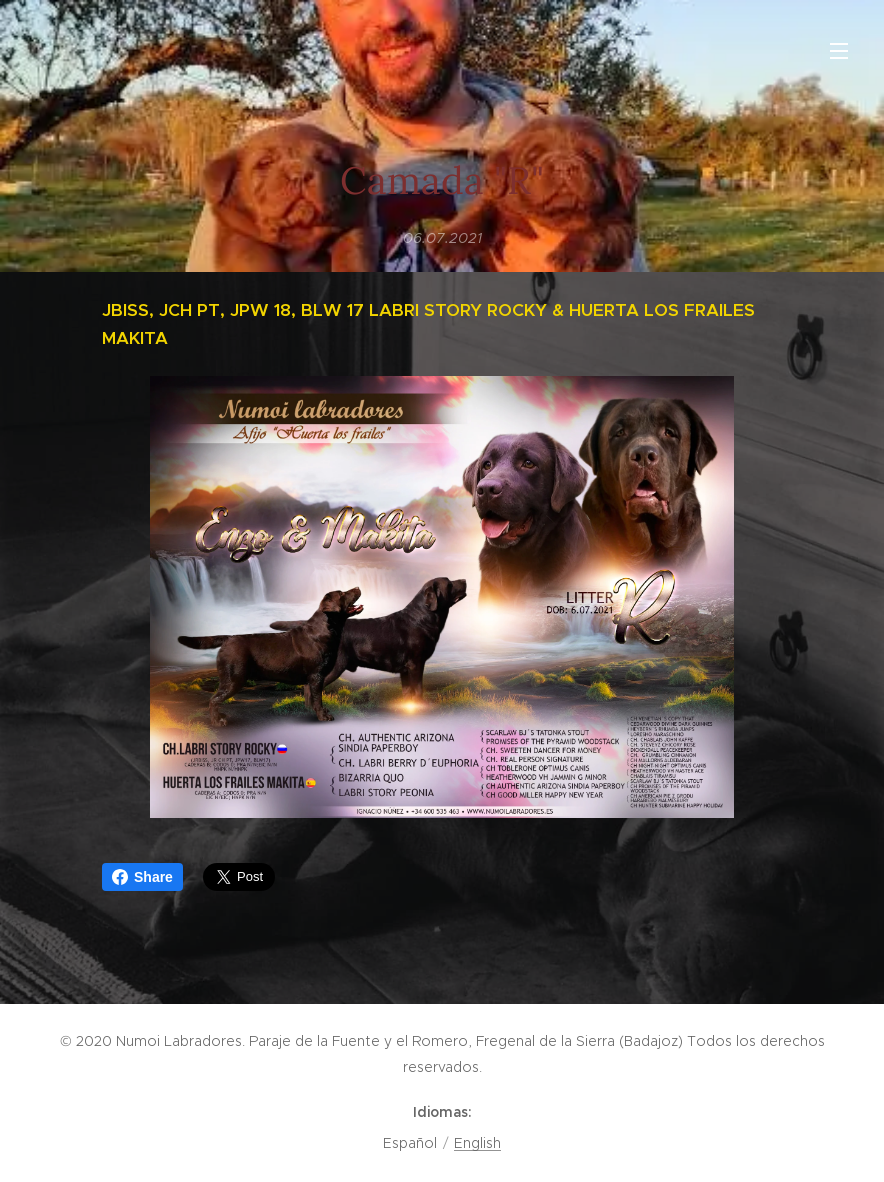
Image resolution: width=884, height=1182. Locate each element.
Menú (839, 51)
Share (142, 877)
